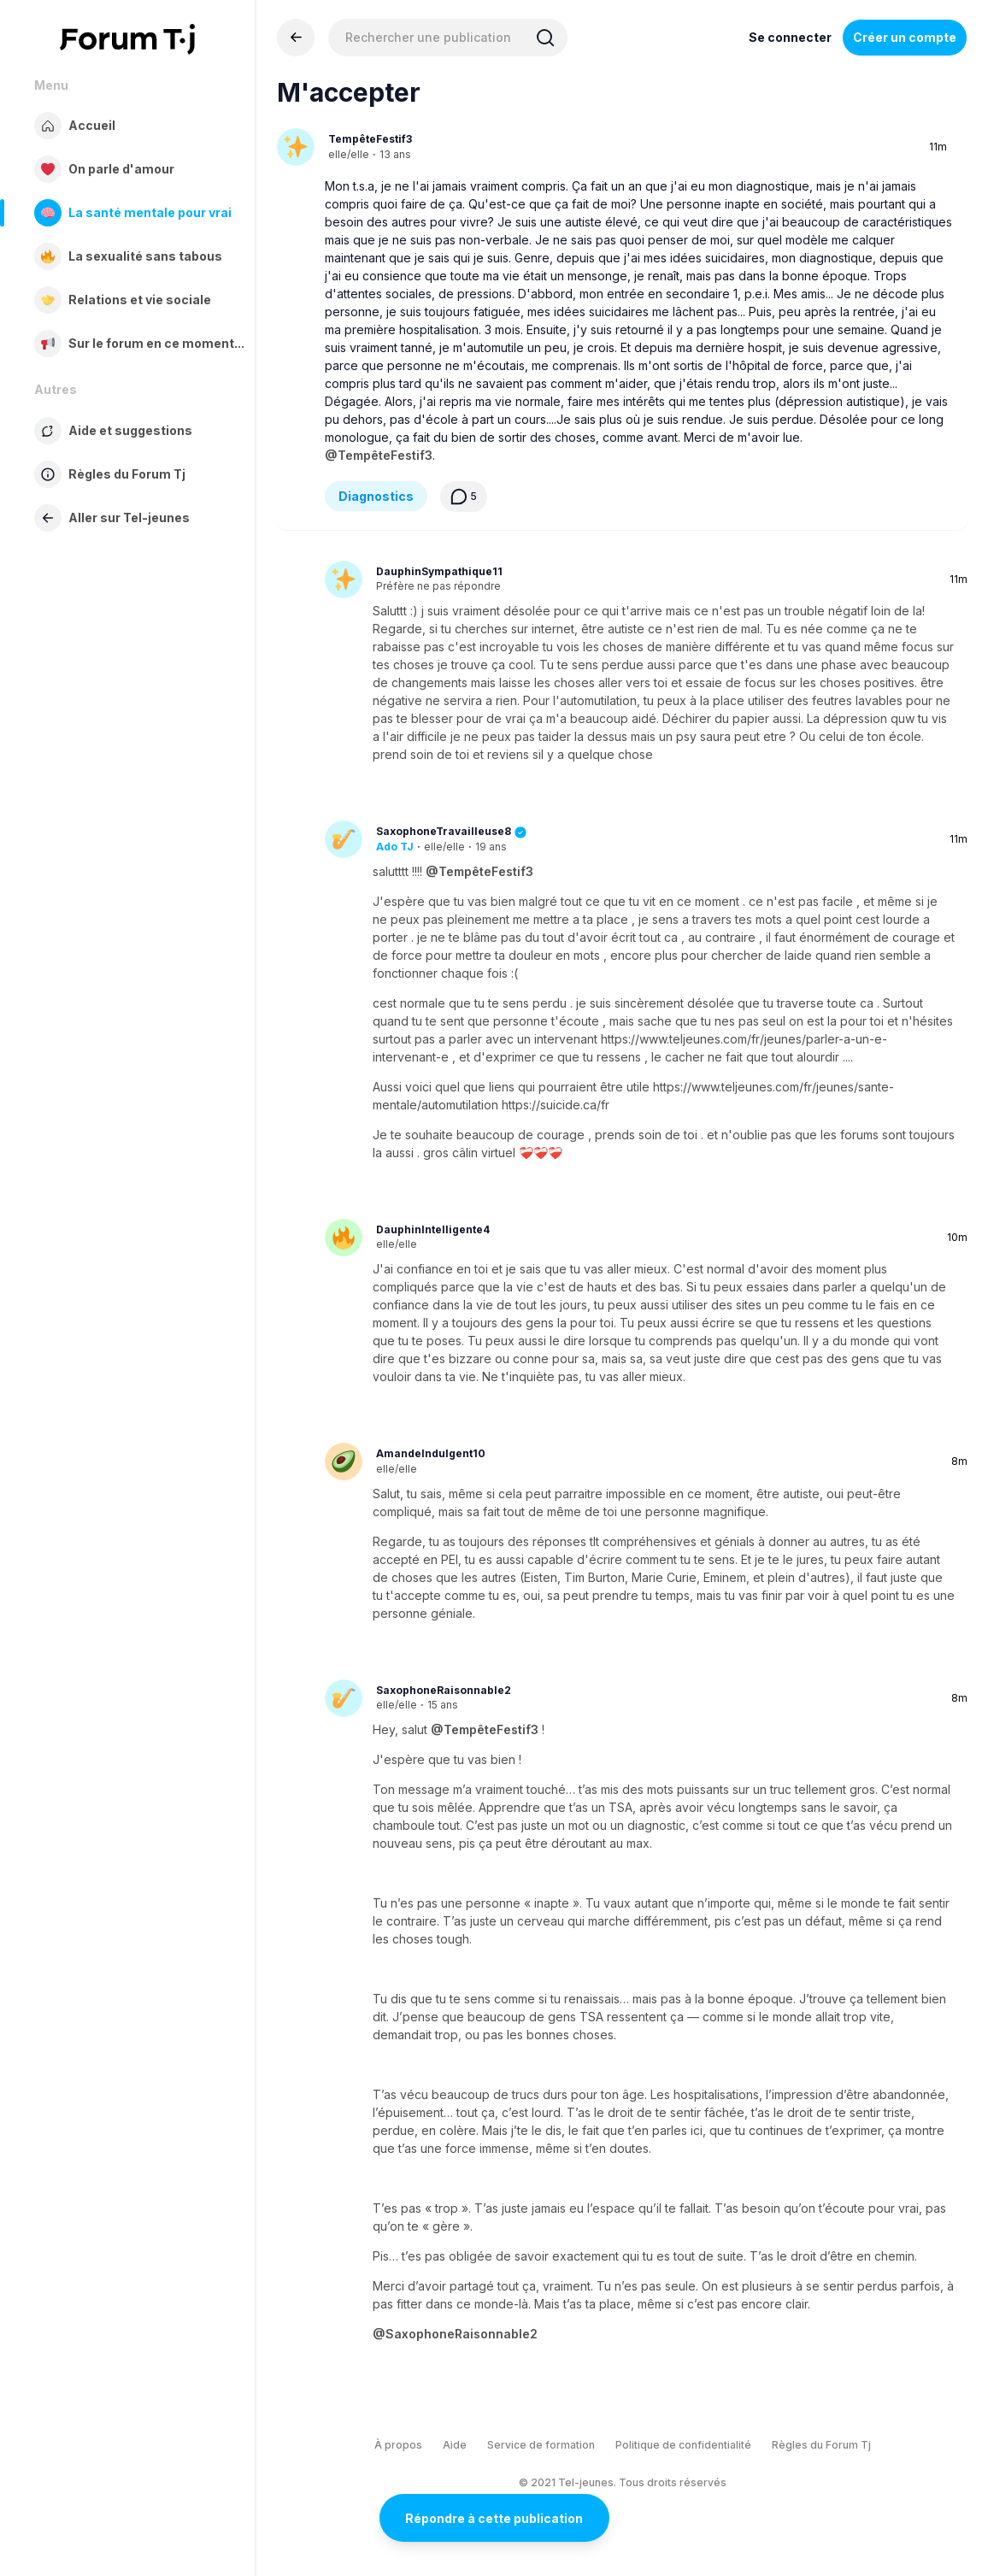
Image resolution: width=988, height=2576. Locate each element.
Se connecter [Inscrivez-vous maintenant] (790, 37)
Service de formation (541, 2444)
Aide (455, 2444)
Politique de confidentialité (683, 2444)
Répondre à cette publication (494, 2518)
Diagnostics (376, 496)
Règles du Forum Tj (821, 2444)
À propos (398, 2444)
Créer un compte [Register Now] (904, 37)
